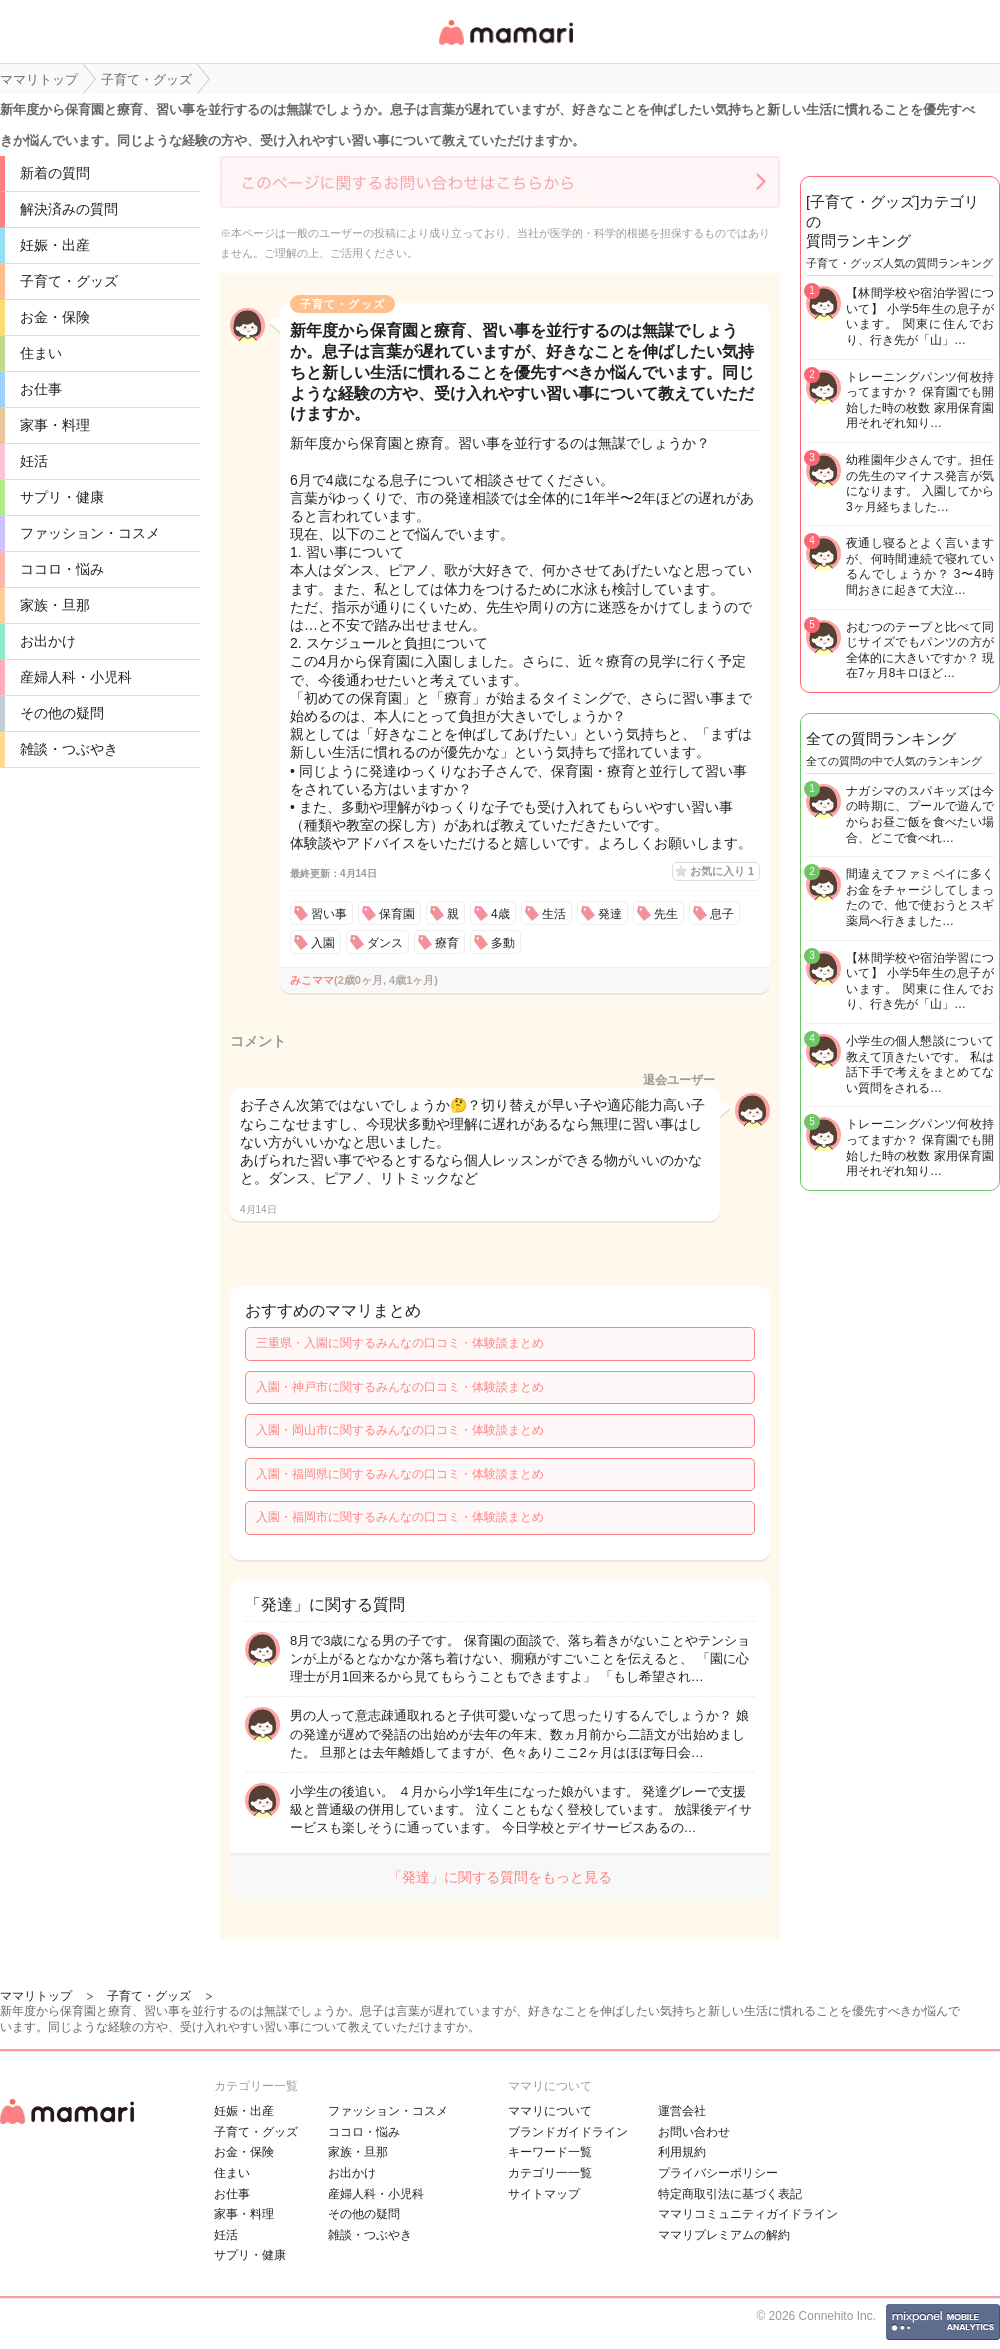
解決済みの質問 (69, 209)
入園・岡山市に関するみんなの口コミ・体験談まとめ (400, 1430)
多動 (503, 943)
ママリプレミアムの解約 (724, 2235)
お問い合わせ (694, 2132)
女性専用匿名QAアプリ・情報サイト (505, 46)
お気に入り (722, 871)
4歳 (500, 914)
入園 (323, 943)
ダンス (385, 943)
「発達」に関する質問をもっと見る (500, 1877)
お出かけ (48, 641)
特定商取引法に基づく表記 (730, 2194)
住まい (41, 353)
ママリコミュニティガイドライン (748, 2214)
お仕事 (41, 389)
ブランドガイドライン (568, 2132)
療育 (447, 943)
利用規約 (682, 2152)
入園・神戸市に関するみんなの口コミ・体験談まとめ (400, 1387)
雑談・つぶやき (69, 749)
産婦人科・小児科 (76, 677)
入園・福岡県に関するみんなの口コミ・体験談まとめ (400, 1474)
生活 (554, 914)
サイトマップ (544, 2194)
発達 (610, 914)
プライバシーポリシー (718, 2173)
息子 (722, 914)
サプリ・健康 (62, 497)
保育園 (397, 914)
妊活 (34, 461)
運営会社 (682, 2111)
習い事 (329, 914)
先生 (666, 914)
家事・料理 (55, 425)
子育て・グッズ (69, 281)
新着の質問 (55, 173)
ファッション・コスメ (90, 533)
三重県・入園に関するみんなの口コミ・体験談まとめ (400, 1343)
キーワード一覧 (550, 2152)
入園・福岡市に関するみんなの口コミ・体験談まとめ (400, 1517)
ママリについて (550, 2111)
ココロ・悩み (62, 569)
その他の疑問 (62, 713)
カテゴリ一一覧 (550, 2173)
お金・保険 (55, 317)
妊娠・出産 (55, 245)
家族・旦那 (55, 605)
